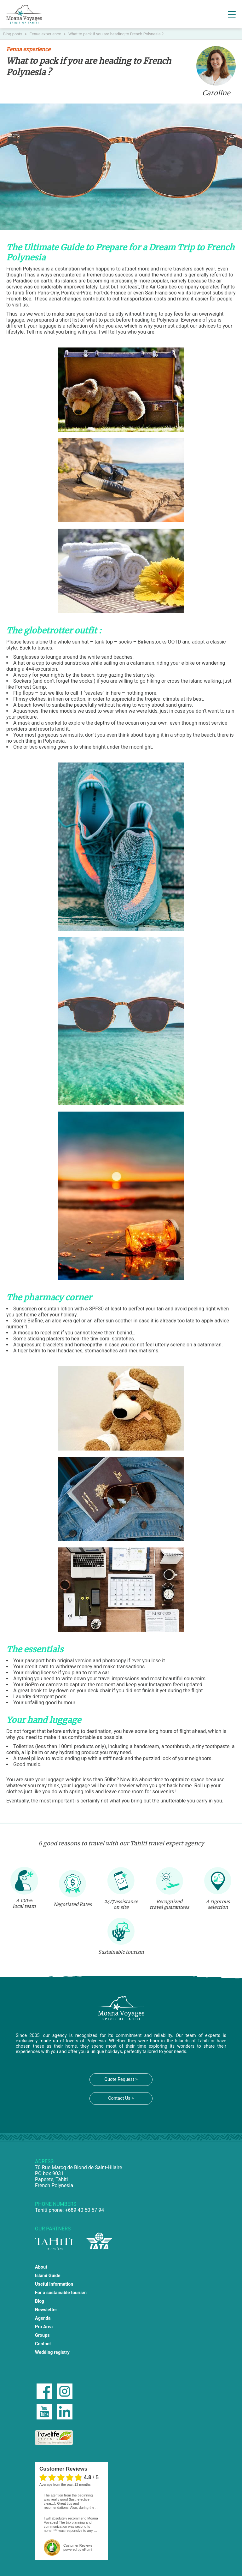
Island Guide (47, 2275)
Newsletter (46, 2309)
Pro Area (44, 2327)
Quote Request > (120, 2079)
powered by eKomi (77, 2547)
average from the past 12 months (64, 2484)
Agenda (43, 2318)
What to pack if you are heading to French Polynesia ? (116, 34)
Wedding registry (52, 2352)
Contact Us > (121, 2098)
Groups (42, 2335)
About (41, 2267)
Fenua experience (46, 34)
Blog (39, 2301)
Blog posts (13, 34)
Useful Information (54, 2284)
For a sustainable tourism (61, 2292)
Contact (43, 2344)
